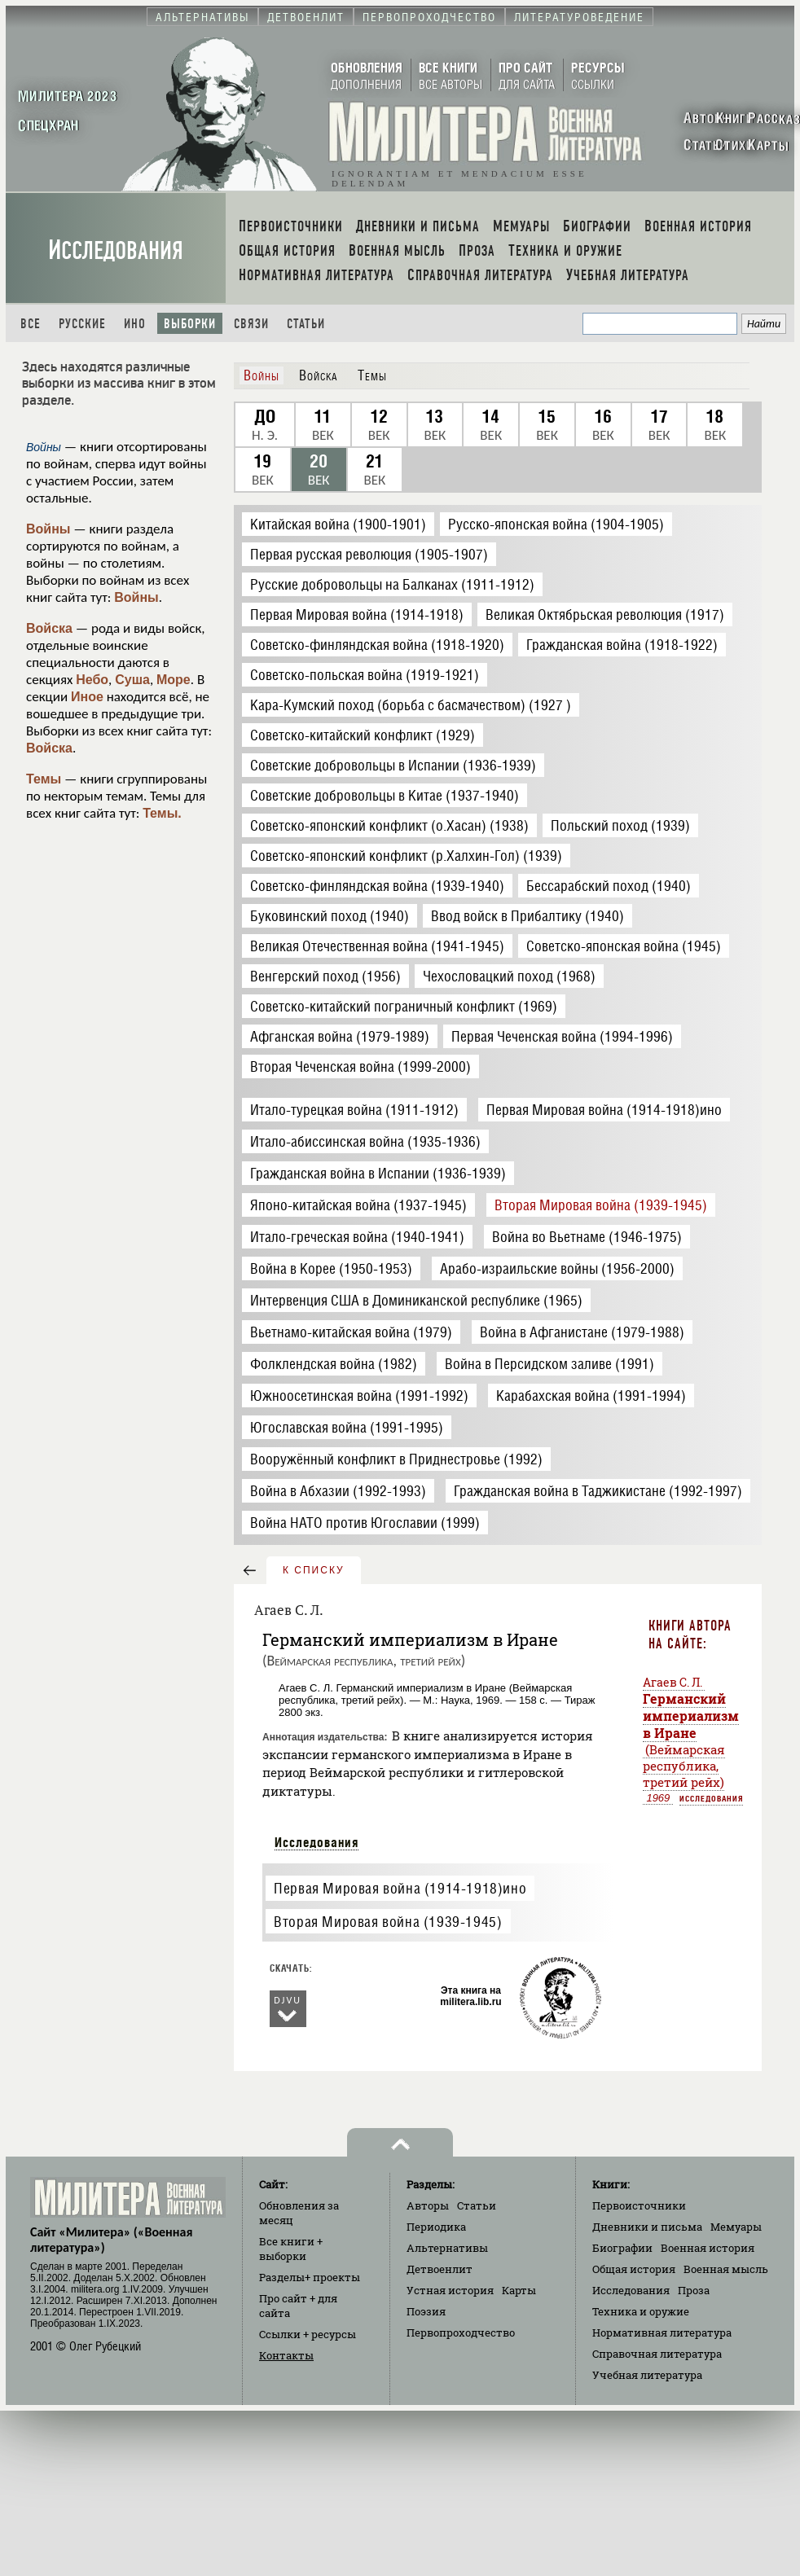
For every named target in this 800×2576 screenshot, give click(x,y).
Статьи (306, 323)
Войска (49, 628)
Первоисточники (639, 2205)
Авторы (428, 2205)
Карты (519, 2290)
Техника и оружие (640, 2311)
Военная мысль (726, 2269)
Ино (135, 323)
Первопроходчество (461, 2332)
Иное (87, 697)
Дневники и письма (647, 2226)
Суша (132, 680)
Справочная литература (657, 2353)
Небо (92, 680)
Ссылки (307, 2334)
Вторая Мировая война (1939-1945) (388, 1921)
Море (173, 680)
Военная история (707, 2247)
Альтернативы (447, 2247)
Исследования (115, 250)
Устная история (450, 2290)
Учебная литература (647, 2375)
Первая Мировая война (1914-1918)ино (400, 1888)
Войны (48, 529)
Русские (82, 323)
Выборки (190, 323)
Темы (43, 779)
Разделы (309, 2277)
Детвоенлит (440, 2269)
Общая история (633, 2269)
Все (30, 323)
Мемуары (736, 2226)
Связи (251, 323)
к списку (314, 1570)
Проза (694, 2290)
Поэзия (426, 2311)
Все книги (291, 2248)
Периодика (436, 2226)
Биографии (622, 2247)
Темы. (162, 813)
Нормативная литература (662, 2332)
